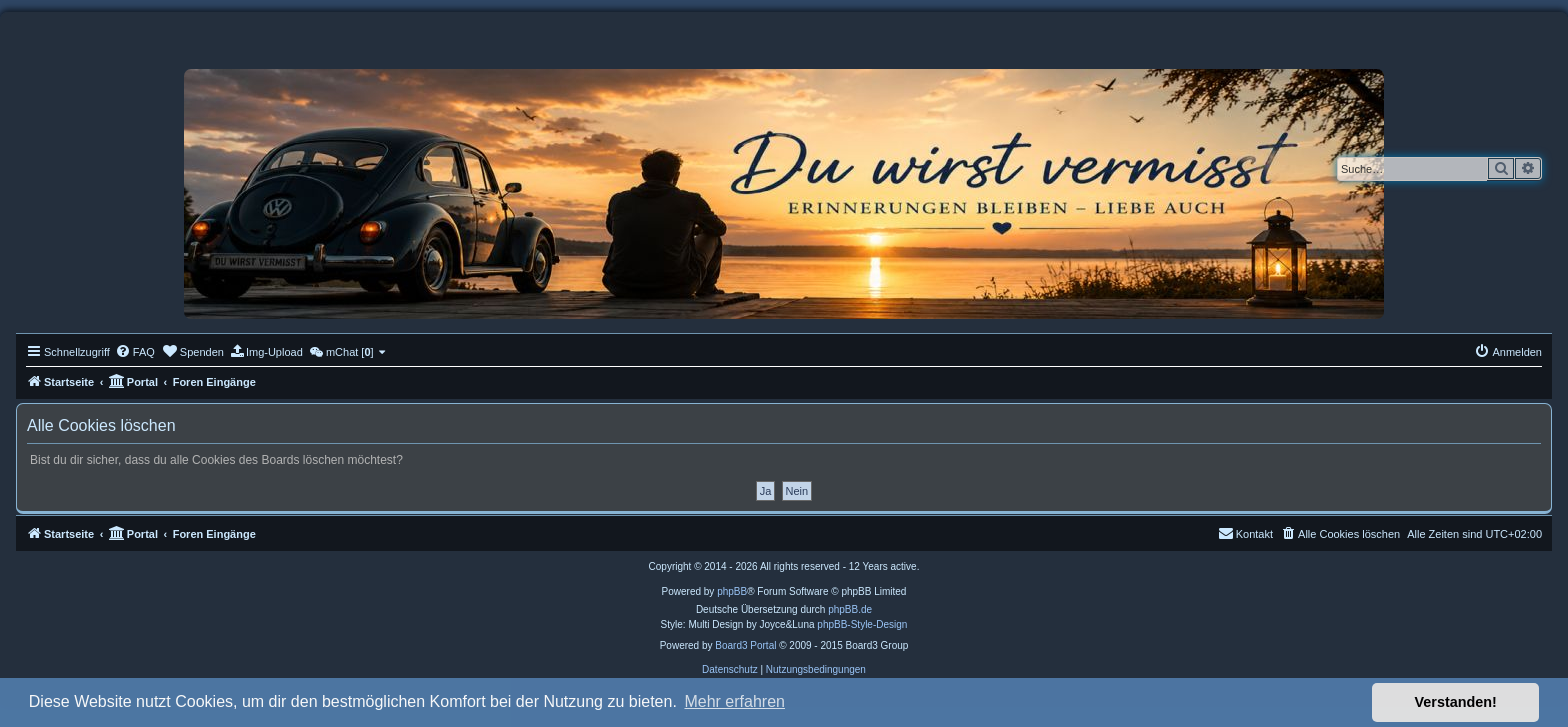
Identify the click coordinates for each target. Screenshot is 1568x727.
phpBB (732, 591)
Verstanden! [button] (1456, 702)
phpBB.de (850, 609)
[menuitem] (135, 352)
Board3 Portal (745, 645)
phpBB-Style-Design (862, 624)
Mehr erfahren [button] (734, 701)
